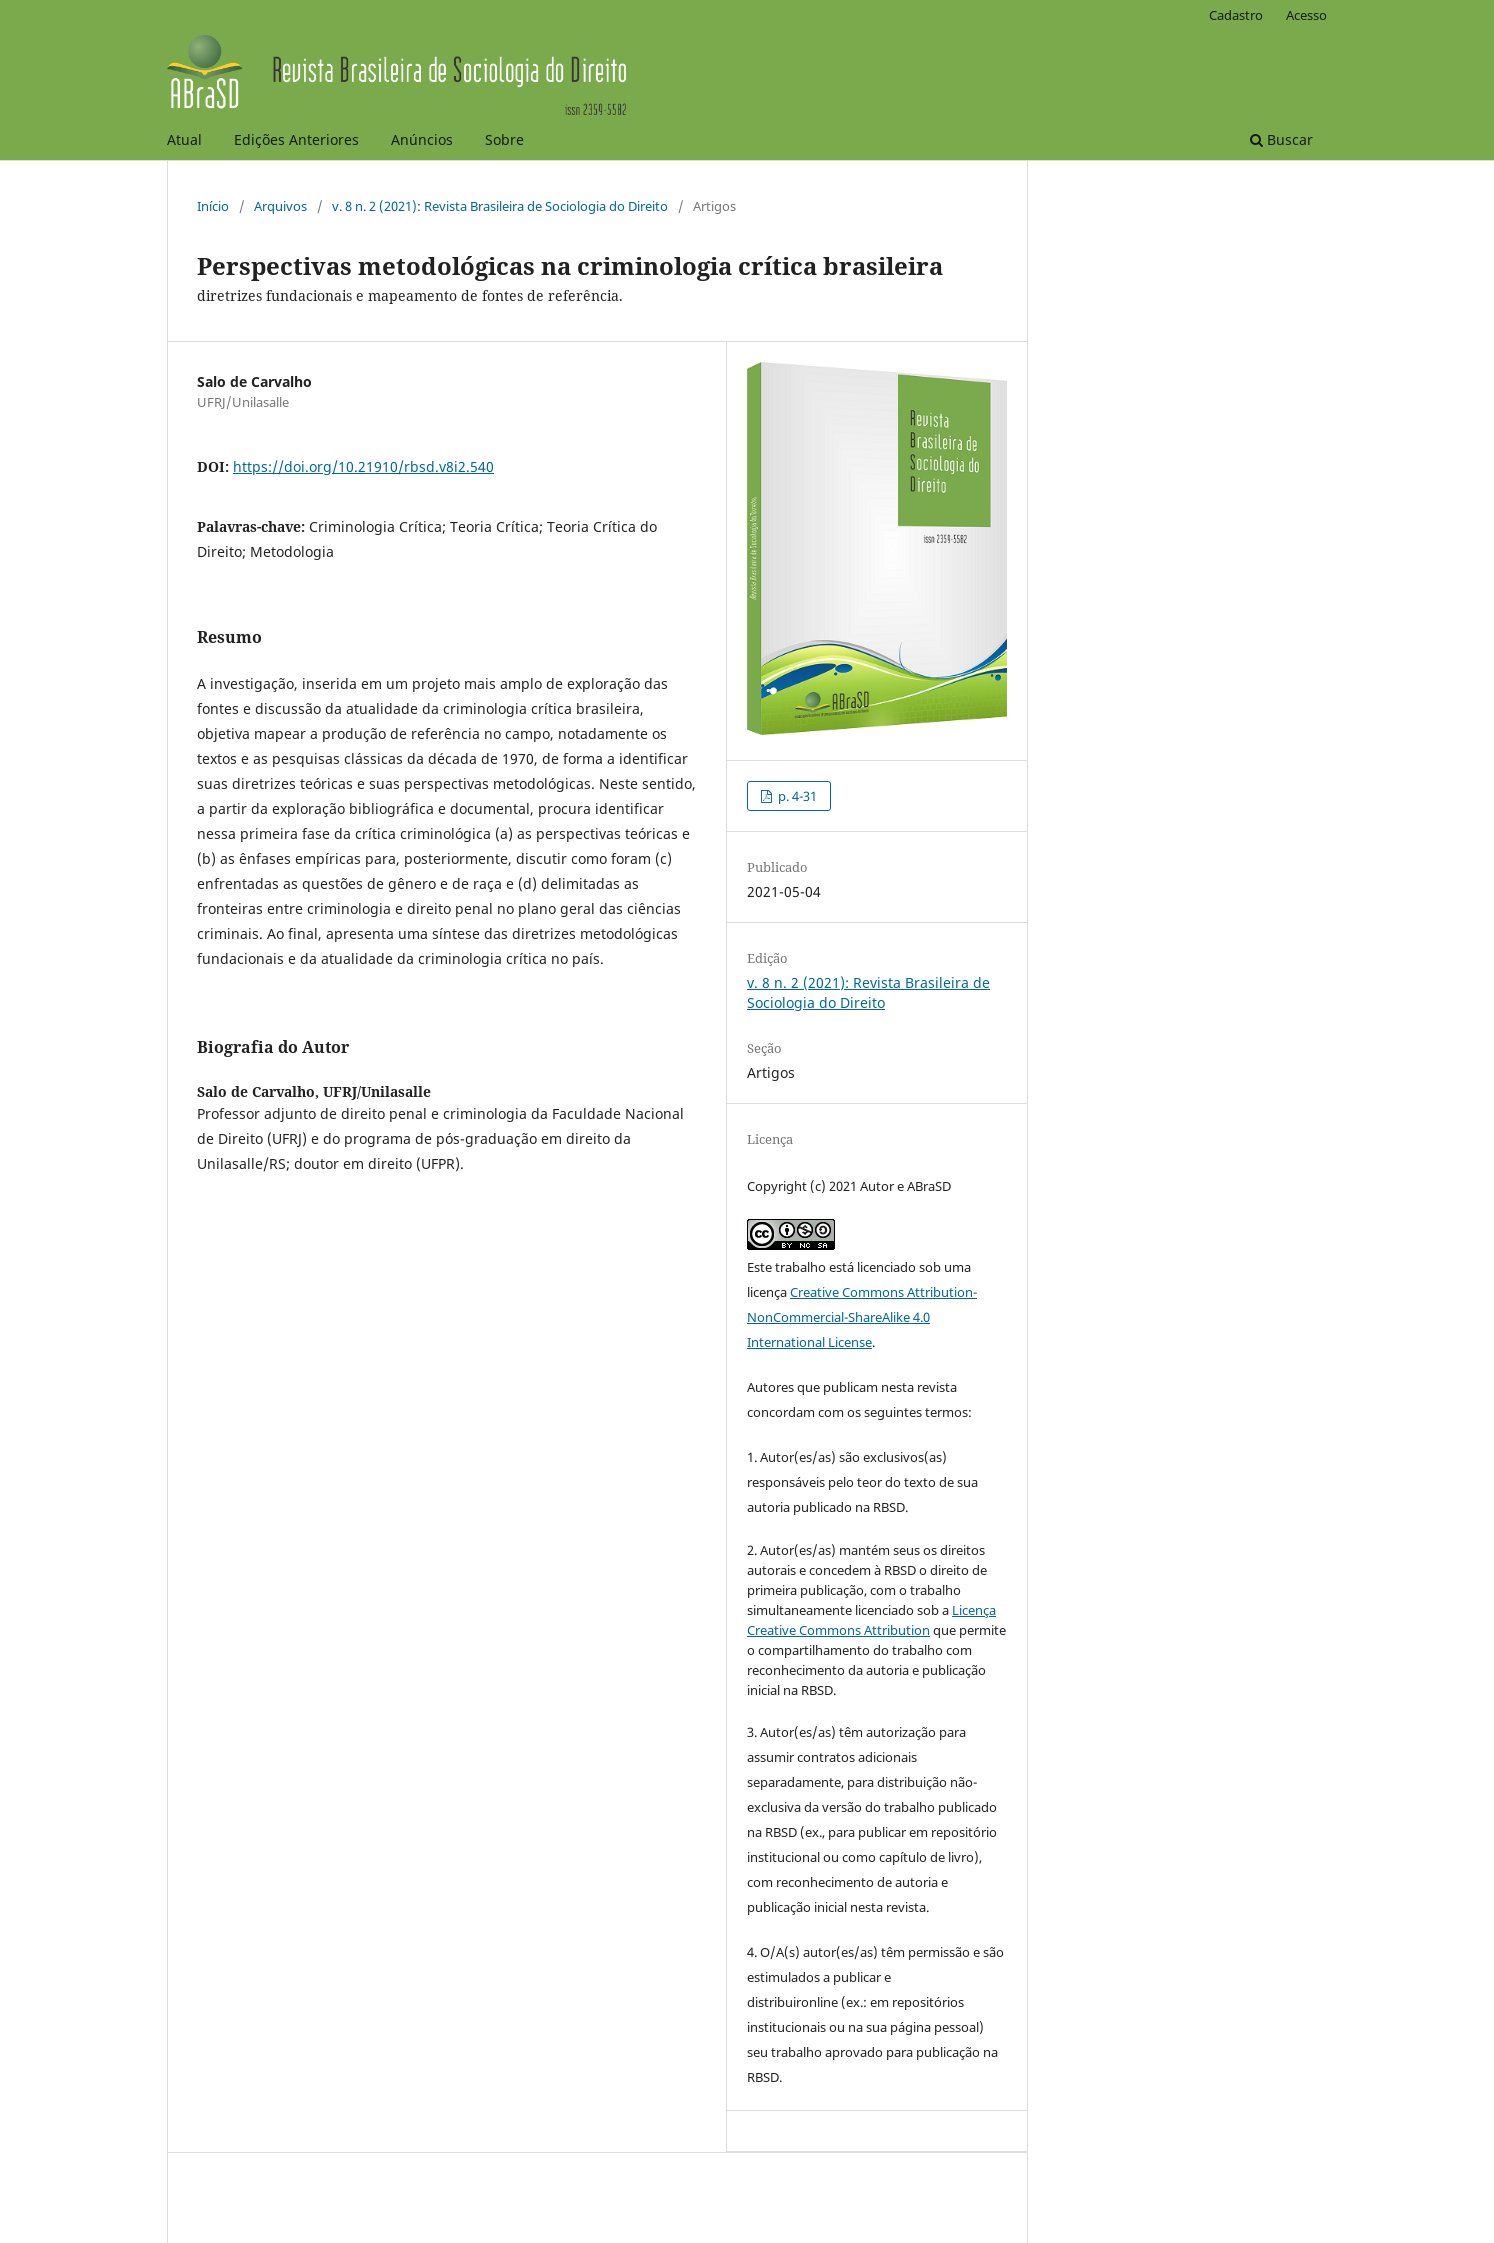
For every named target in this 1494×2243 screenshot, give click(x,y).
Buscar (1281, 139)
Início (213, 206)
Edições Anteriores (296, 139)
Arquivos (280, 206)
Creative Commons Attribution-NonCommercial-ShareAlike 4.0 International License (862, 1317)
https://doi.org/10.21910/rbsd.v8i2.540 (363, 466)
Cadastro (1236, 15)
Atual (184, 139)
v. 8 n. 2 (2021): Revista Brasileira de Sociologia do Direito (500, 206)
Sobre (504, 139)
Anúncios (422, 139)
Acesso (1306, 15)
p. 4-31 (796, 796)
